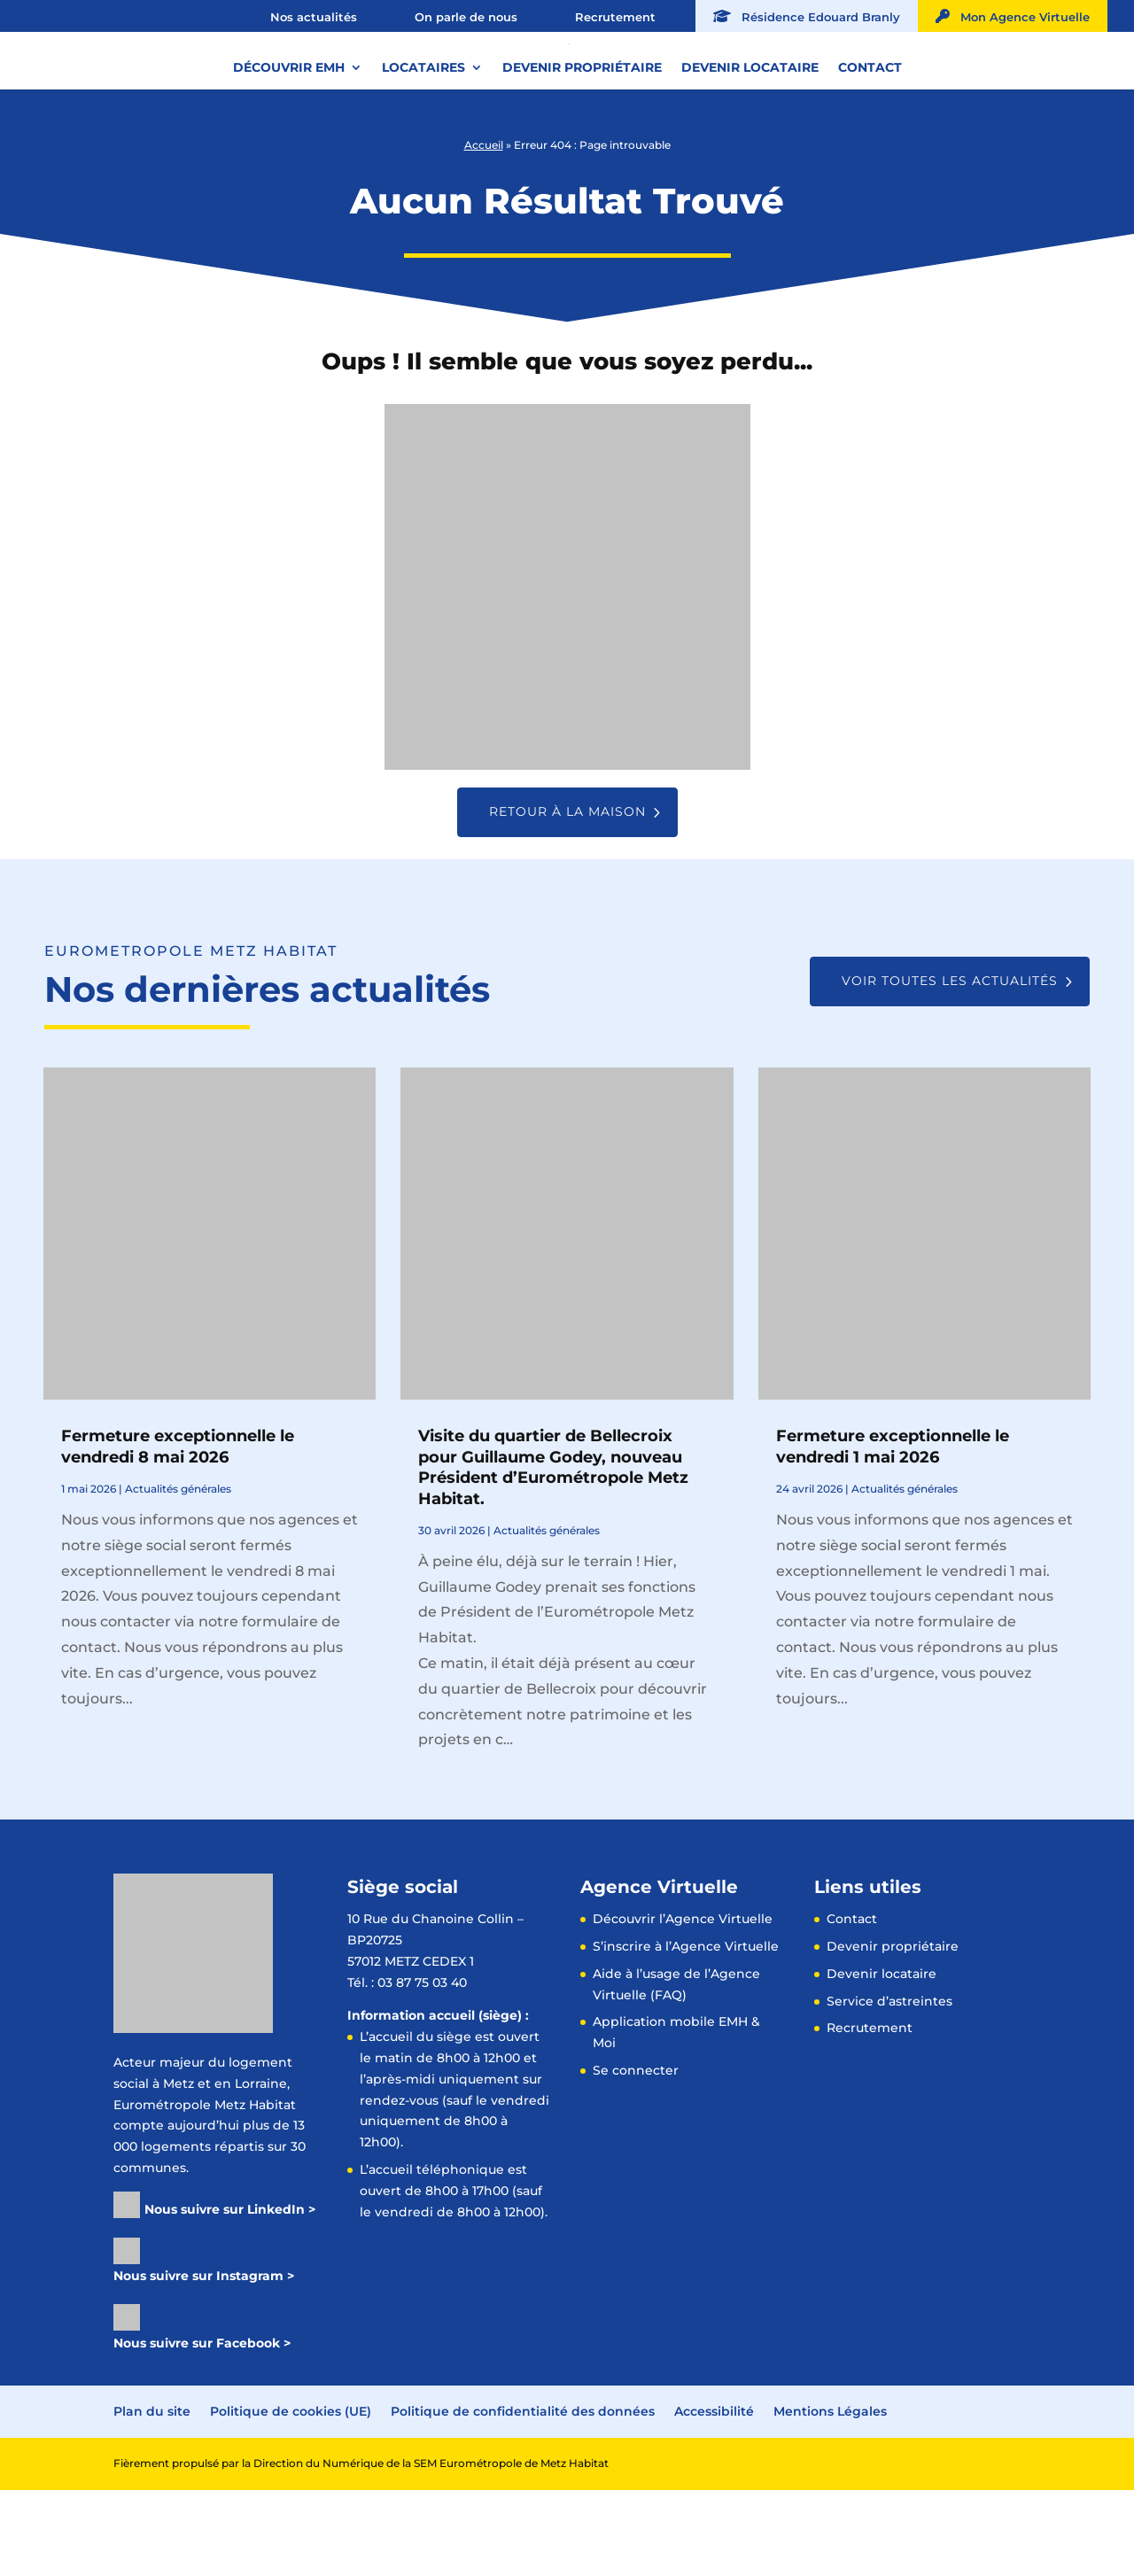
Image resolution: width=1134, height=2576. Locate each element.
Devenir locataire (750, 132)
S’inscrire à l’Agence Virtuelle (686, 2032)
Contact (870, 132)
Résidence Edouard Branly (806, 16)
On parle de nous (466, 17)
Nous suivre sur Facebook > (202, 2429)
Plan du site (151, 2497)
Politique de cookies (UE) (290, 2497)
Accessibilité (714, 2497)
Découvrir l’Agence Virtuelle (683, 2005)
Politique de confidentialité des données (523, 2497)
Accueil (483, 230)
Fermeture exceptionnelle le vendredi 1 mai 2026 (892, 1532)
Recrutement (615, 17)
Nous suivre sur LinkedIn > (229, 2295)
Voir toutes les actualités (950, 1067)
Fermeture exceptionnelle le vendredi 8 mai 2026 (177, 1532)
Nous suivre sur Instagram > (203, 2362)
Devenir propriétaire (582, 132)
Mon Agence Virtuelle (1013, 16)
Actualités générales (178, 1574)
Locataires (423, 132)
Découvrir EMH (289, 132)
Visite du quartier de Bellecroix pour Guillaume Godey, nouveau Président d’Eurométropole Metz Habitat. (553, 1553)
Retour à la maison (567, 897)
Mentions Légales (830, 2497)
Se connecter (636, 2156)
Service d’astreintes (889, 2087)
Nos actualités (313, 17)
